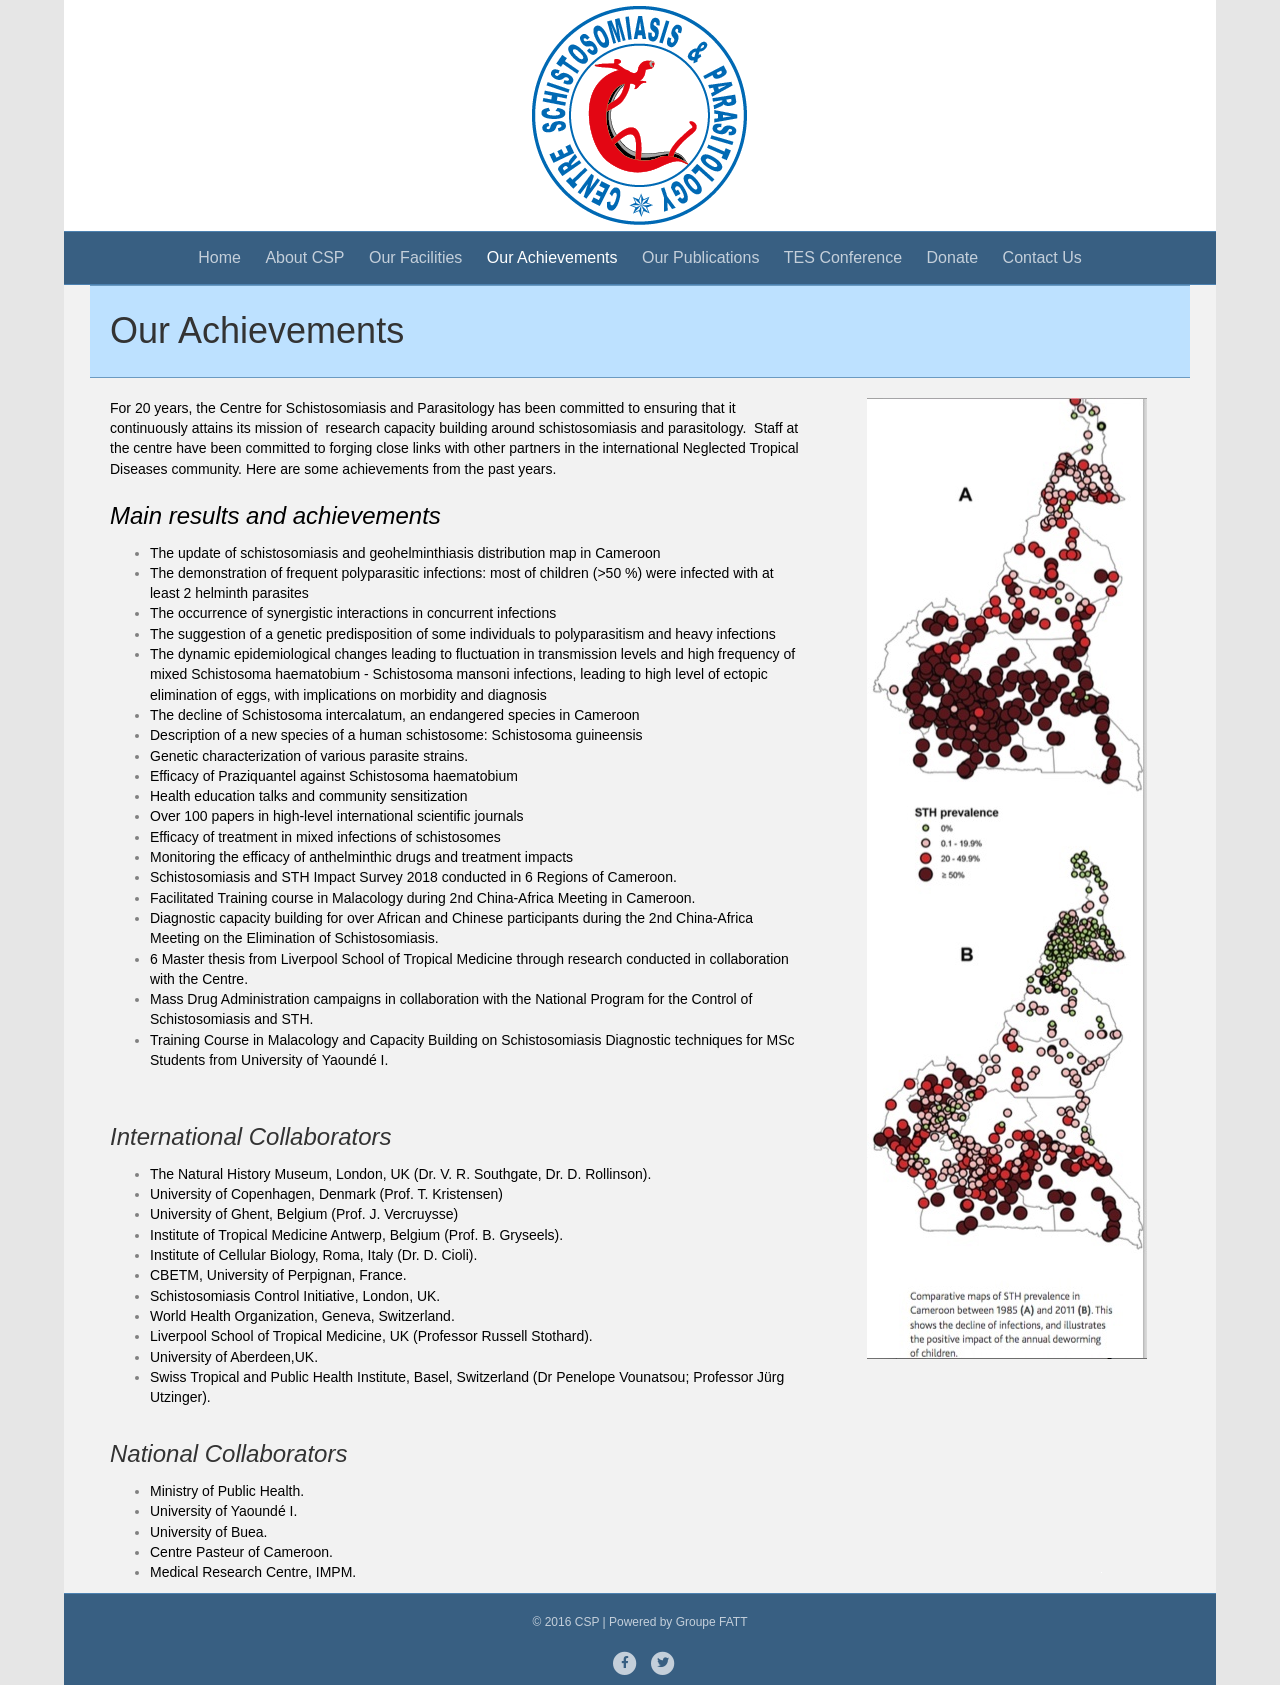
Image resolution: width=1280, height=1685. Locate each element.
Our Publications (700, 257)
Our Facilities (415, 257)
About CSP (304, 257)
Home (219, 257)
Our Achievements (552, 257)
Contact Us (1042, 257)
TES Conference (843, 257)
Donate (953, 257)
